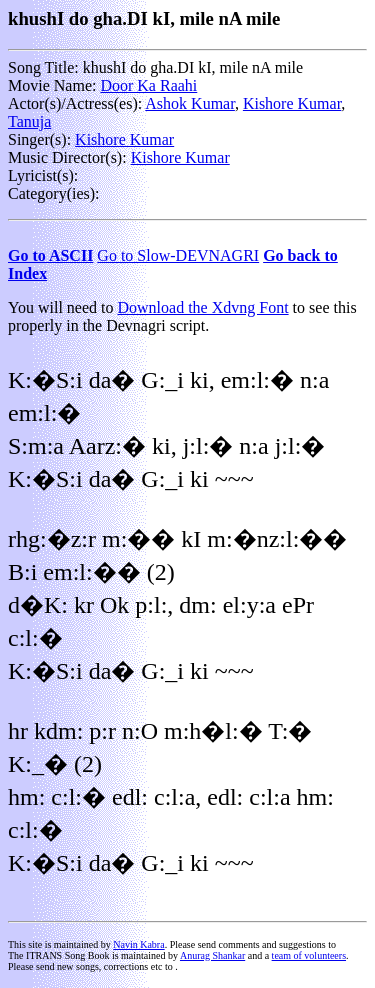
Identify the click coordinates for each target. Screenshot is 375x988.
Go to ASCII (50, 255)
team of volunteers (309, 955)
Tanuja (29, 121)
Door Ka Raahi (148, 85)
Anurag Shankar (212, 955)
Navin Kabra (138, 944)
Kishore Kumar (292, 103)
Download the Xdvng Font (203, 307)
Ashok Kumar (190, 103)
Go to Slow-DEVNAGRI (178, 255)
